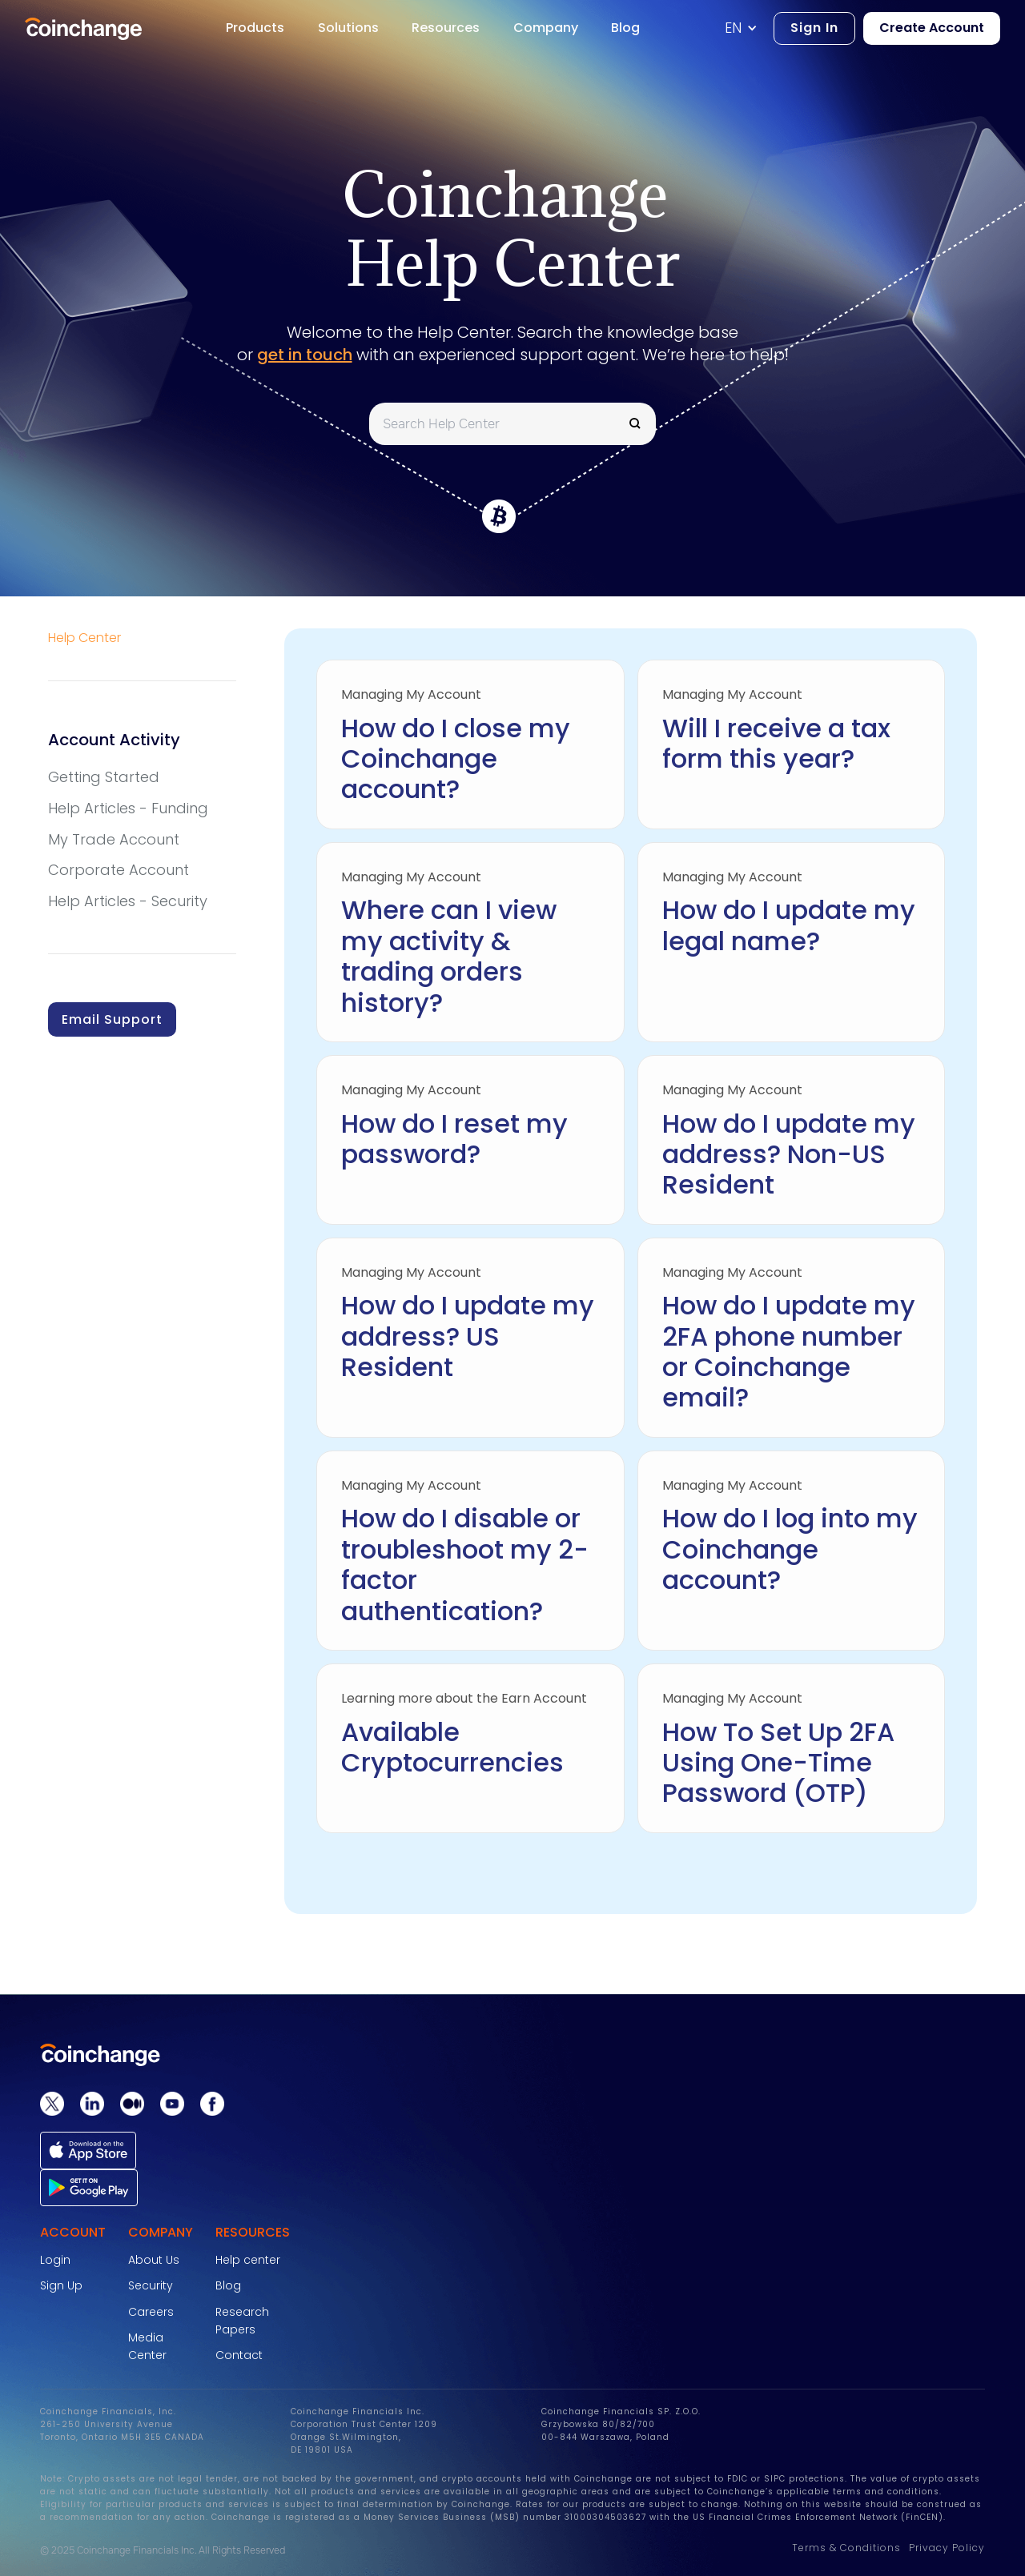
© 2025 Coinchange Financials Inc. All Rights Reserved (162, 2550)
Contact (239, 2355)
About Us (153, 2260)
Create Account (931, 27)
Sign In (814, 27)
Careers (151, 2312)
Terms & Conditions (846, 2547)
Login (55, 2260)
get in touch (304, 354)
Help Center (84, 637)
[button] (749, 28)
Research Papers (242, 2320)
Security (150, 2285)
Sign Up (61, 2285)
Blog (228, 2285)
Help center (247, 2260)
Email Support (112, 1019)
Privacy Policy (947, 2547)
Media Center (147, 2346)
